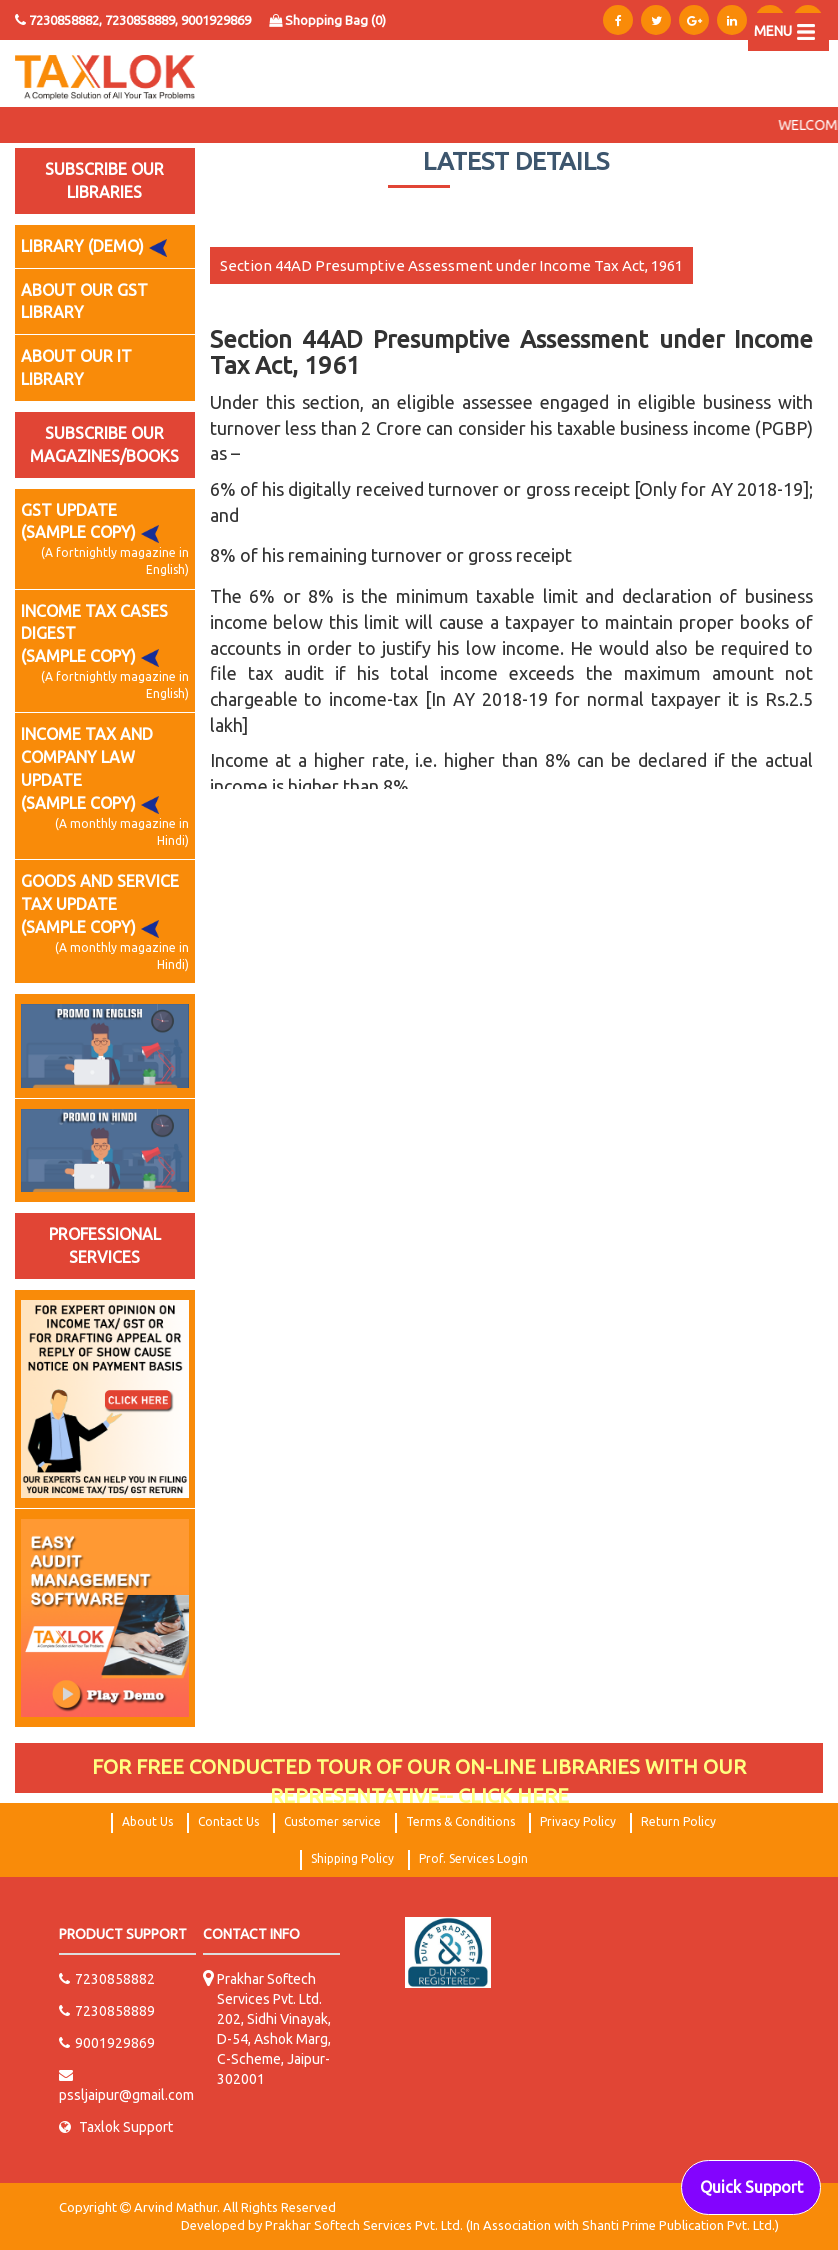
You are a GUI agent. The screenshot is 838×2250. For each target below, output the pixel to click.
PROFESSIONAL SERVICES (105, 1245)
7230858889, (143, 20)
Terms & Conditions (460, 1821)
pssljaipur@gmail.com (126, 2085)
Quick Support (751, 2187)
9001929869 (216, 20)
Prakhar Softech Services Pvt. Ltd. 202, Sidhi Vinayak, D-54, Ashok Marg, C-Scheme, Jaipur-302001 (274, 2029)
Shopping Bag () (327, 20)
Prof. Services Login (473, 1858)
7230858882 (107, 1979)
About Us (147, 1821)
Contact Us (228, 1821)
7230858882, (65, 20)
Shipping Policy (352, 1858)
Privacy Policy (578, 1821)
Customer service (332, 1821)
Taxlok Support (116, 2127)
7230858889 (107, 2011)
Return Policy (678, 1821)
